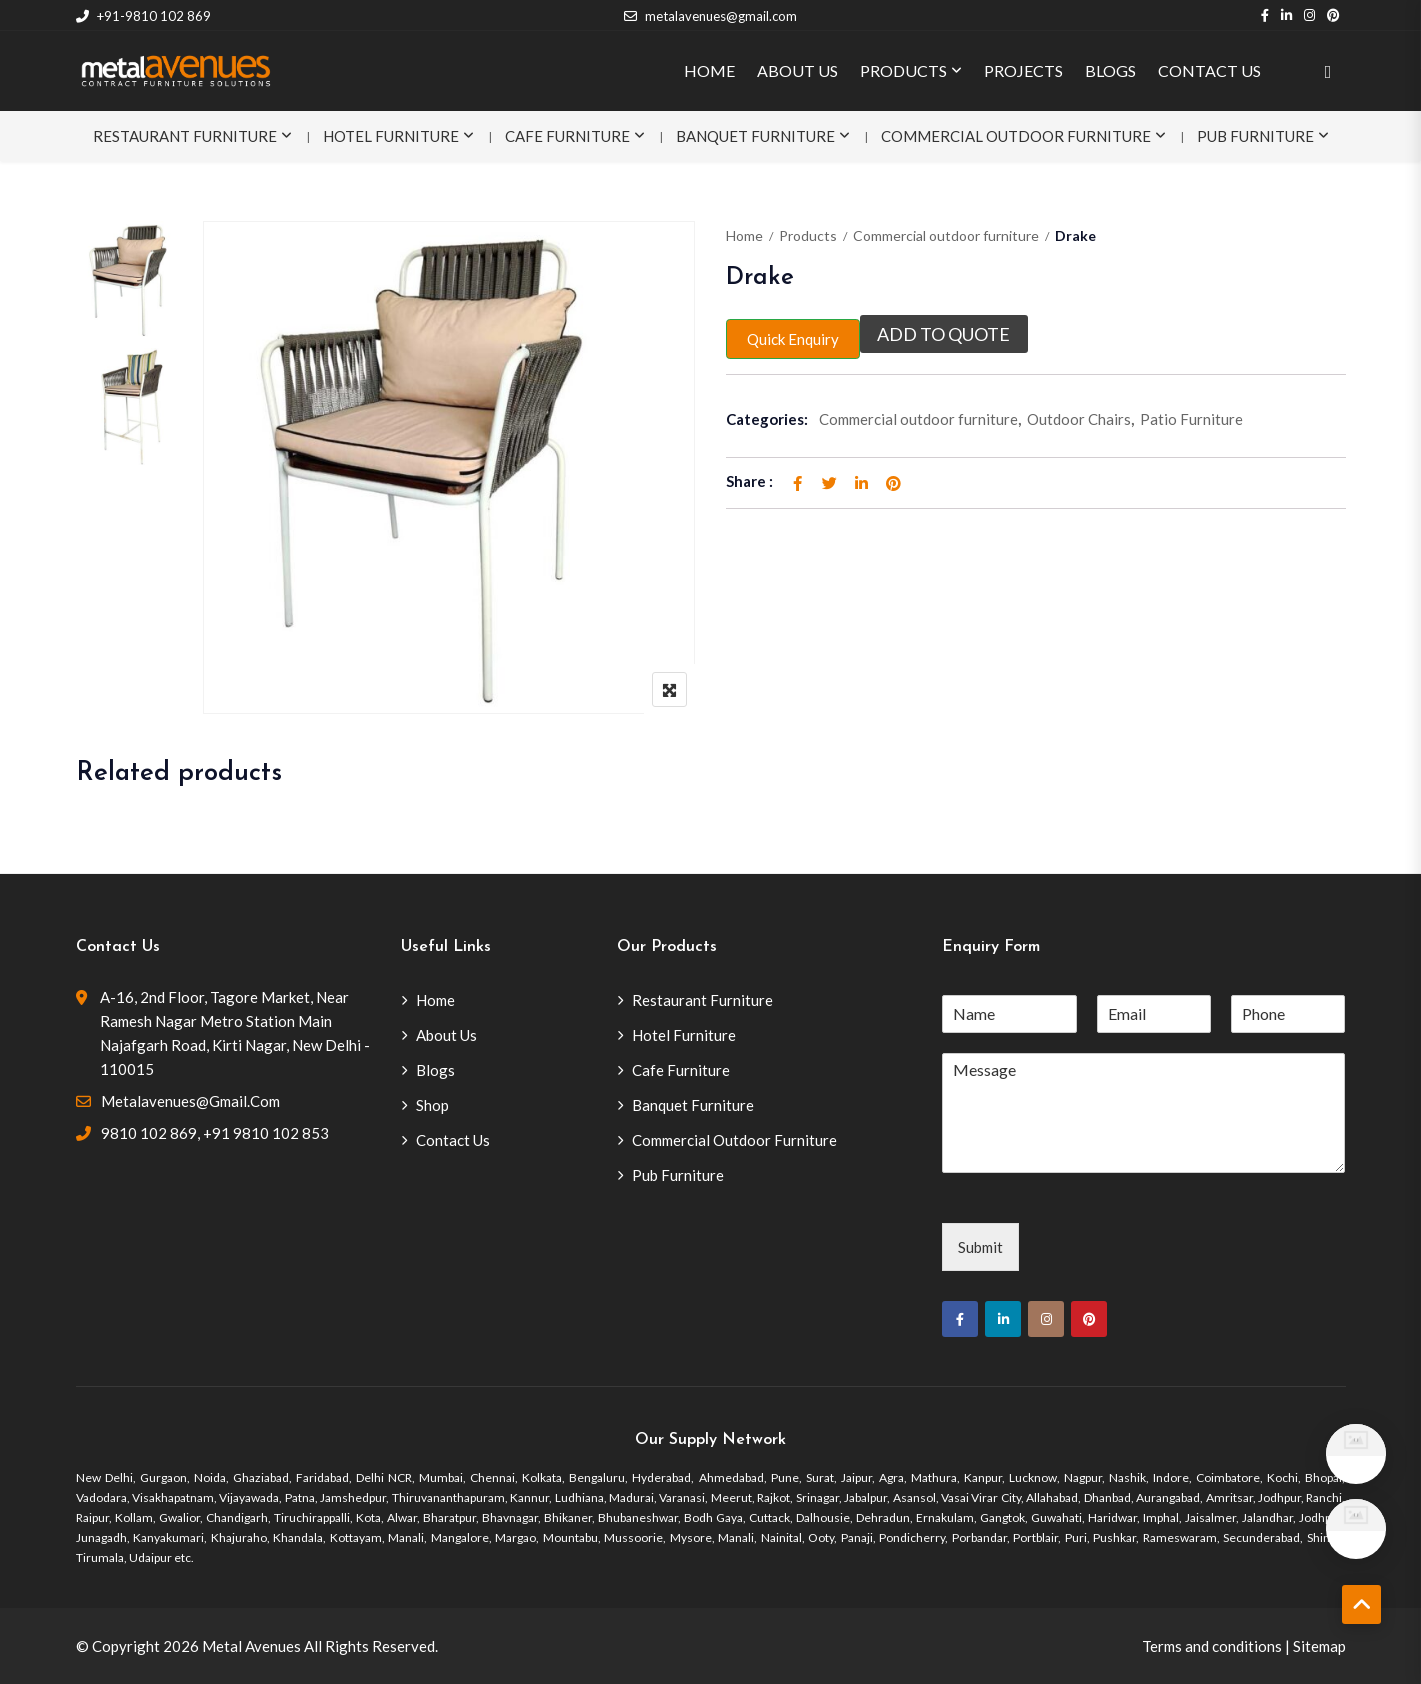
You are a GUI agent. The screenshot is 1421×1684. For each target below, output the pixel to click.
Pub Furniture (1255, 136)
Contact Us (453, 1140)
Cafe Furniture (567, 136)
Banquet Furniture (755, 136)
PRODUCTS (903, 70)
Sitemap (1319, 1646)
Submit (980, 1247)
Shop (432, 1105)
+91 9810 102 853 (266, 1133)
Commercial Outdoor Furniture (1016, 136)
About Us (446, 1035)
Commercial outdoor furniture (946, 235)
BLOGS (1110, 70)
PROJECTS (1023, 70)
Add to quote (944, 334)
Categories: (767, 419)
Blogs (435, 1070)
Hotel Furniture (391, 136)
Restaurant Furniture (185, 136)
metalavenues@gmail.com (710, 16)
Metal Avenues (251, 1646)
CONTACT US (1209, 70)
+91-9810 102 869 (143, 16)
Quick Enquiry (793, 339)
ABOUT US (797, 70)
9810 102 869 (149, 1133)
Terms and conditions (1212, 1646)
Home (744, 235)
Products (808, 235)
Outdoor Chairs (1079, 419)
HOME (709, 70)
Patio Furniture (1191, 419)
